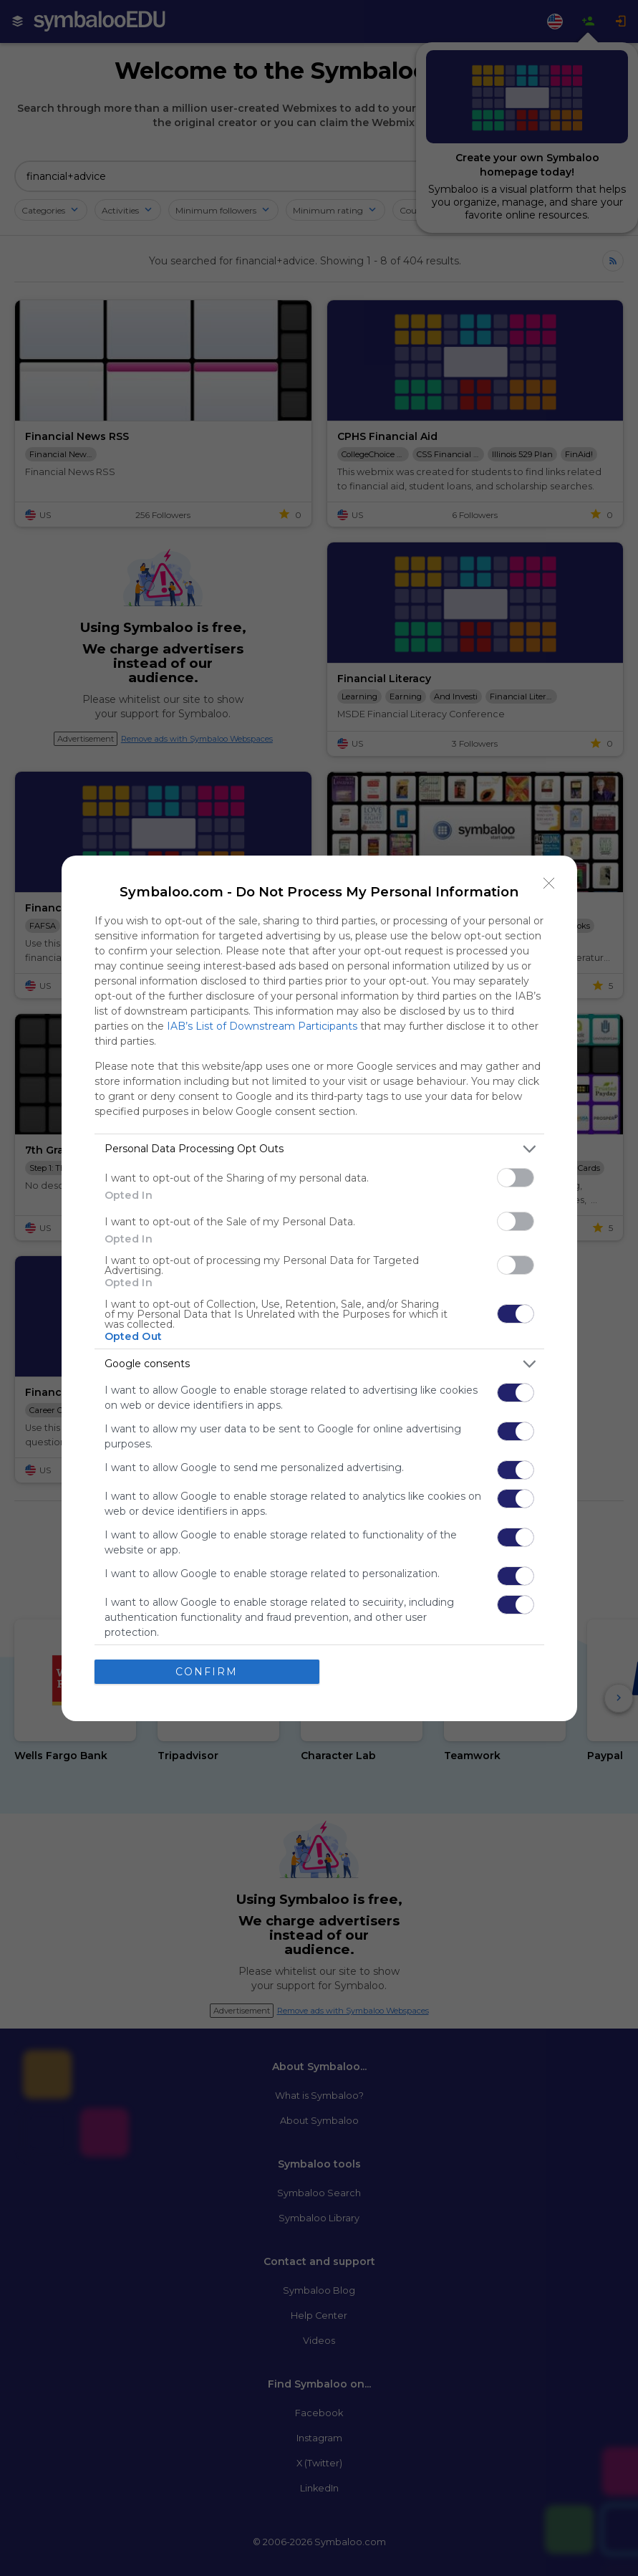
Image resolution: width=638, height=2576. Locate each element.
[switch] (515, 1177)
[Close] (549, 883)
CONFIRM (206, 1671)
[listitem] (319, 1149)
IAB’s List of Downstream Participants (262, 1026)
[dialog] (319, 1288)
